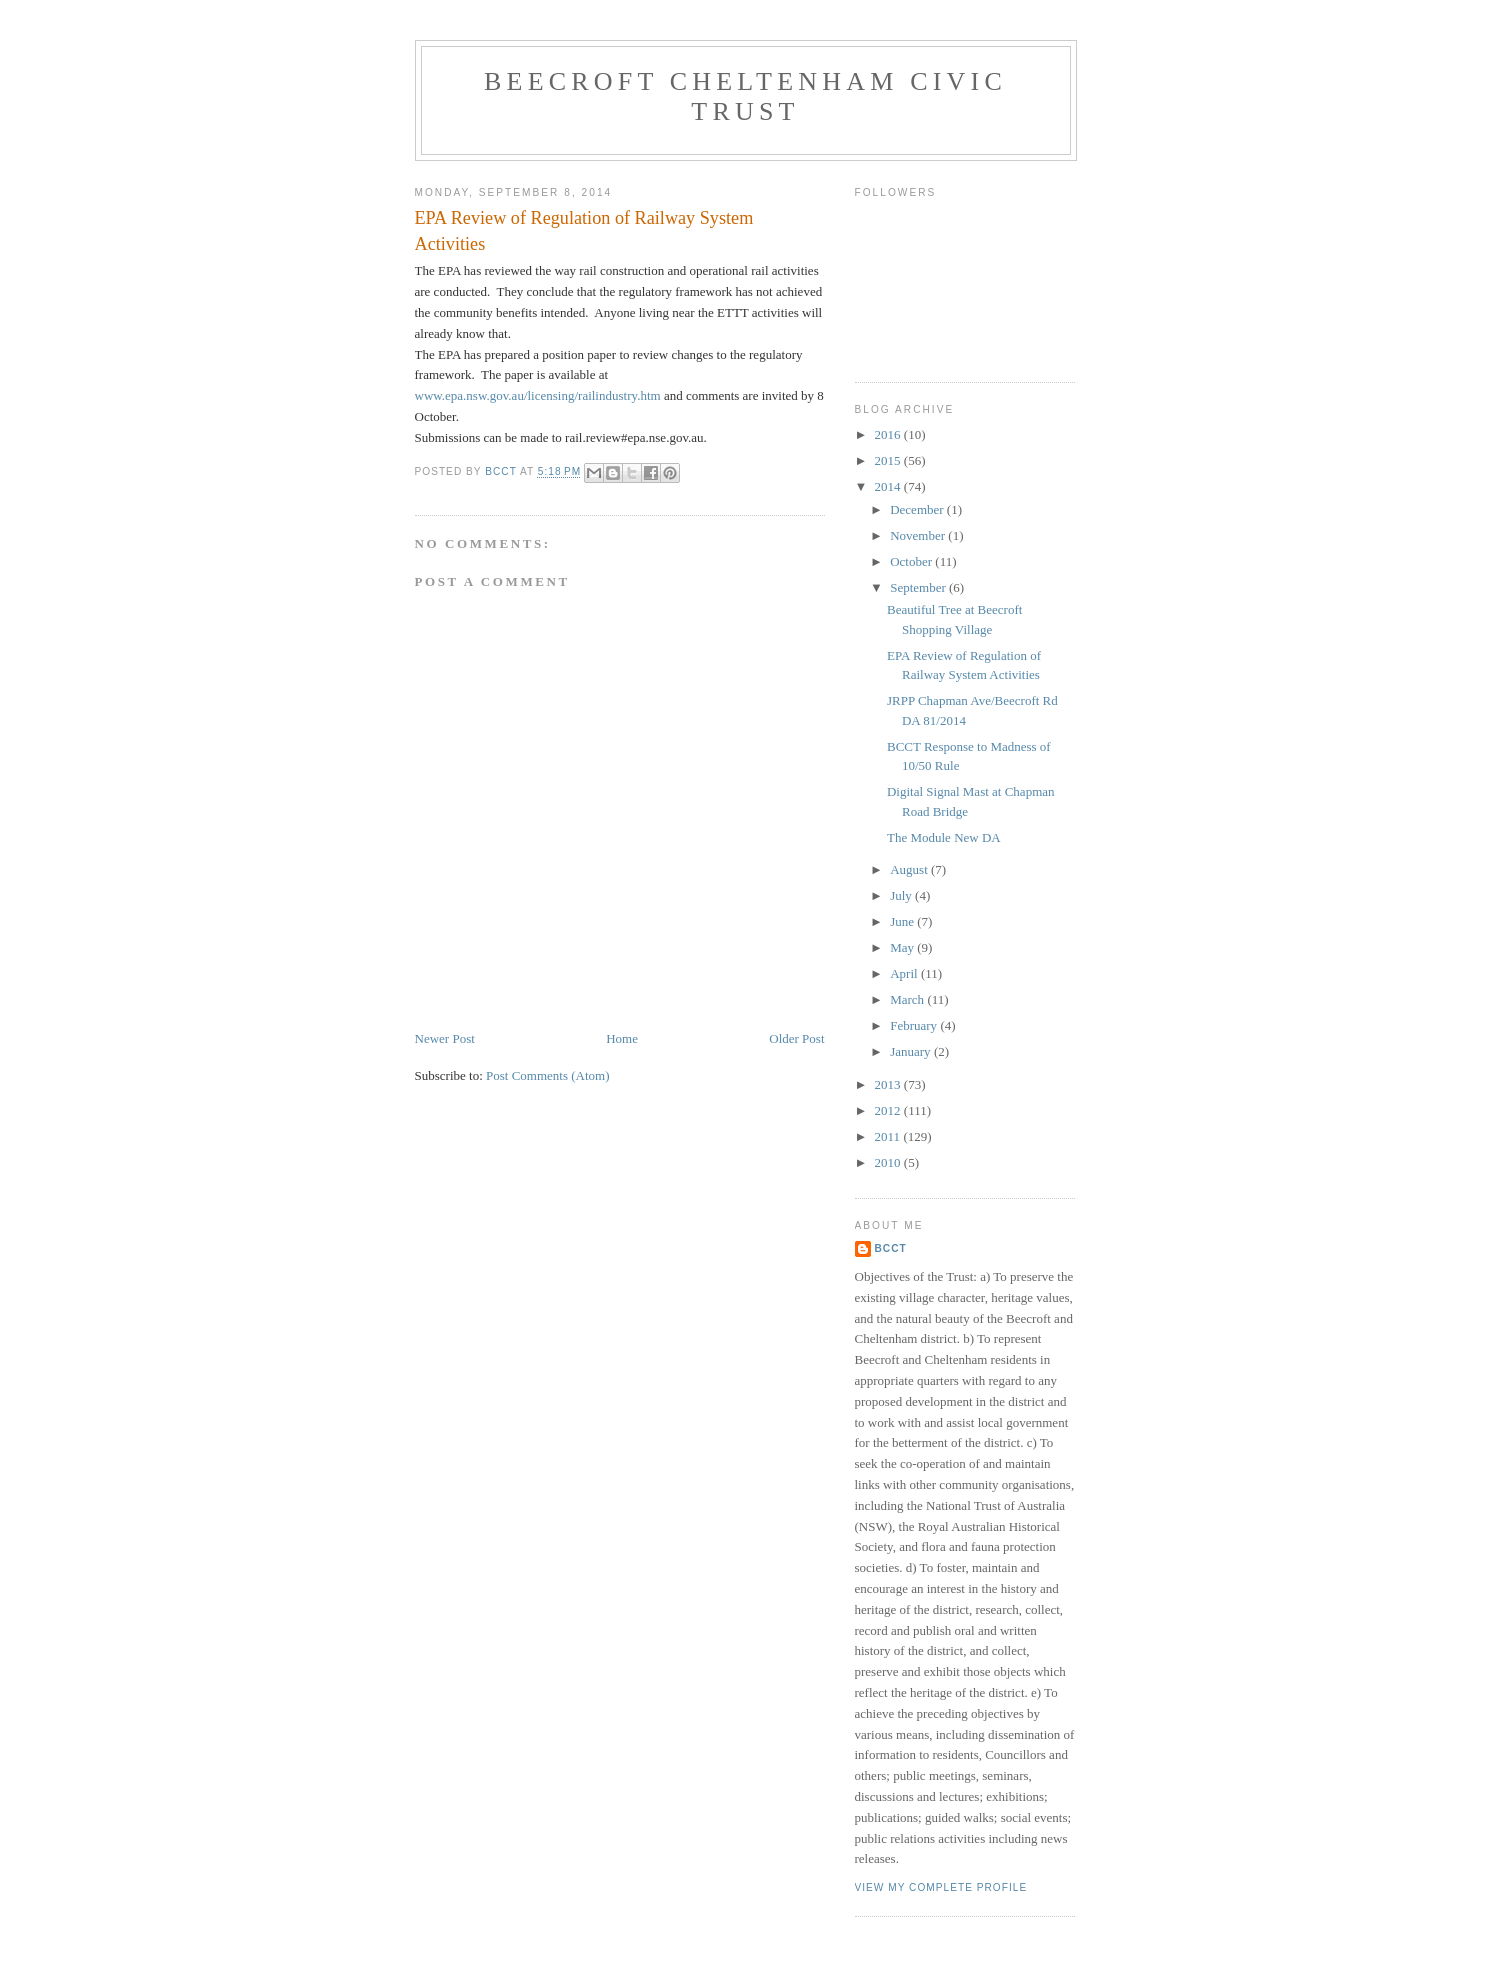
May (903, 947)
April (905, 973)
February (915, 1025)
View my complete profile (941, 1887)
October (912, 561)
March (908, 999)
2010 (889, 1162)
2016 (889, 434)
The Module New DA (944, 837)
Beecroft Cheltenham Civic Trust (745, 96)
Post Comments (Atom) (548, 1075)
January (912, 1051)
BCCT (891, 1248)
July (902, 895)
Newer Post (445, 1038)
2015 (889, 460)
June (903, 921)
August (910, 869)
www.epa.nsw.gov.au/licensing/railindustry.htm (538, 395)
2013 (889, 1084)
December (918, 509)
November (919, 535)
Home (622, 1038)
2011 (889, 1136)
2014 (889, 486)
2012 (889, 1110)
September (919, 587)
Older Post (796, 1038)
